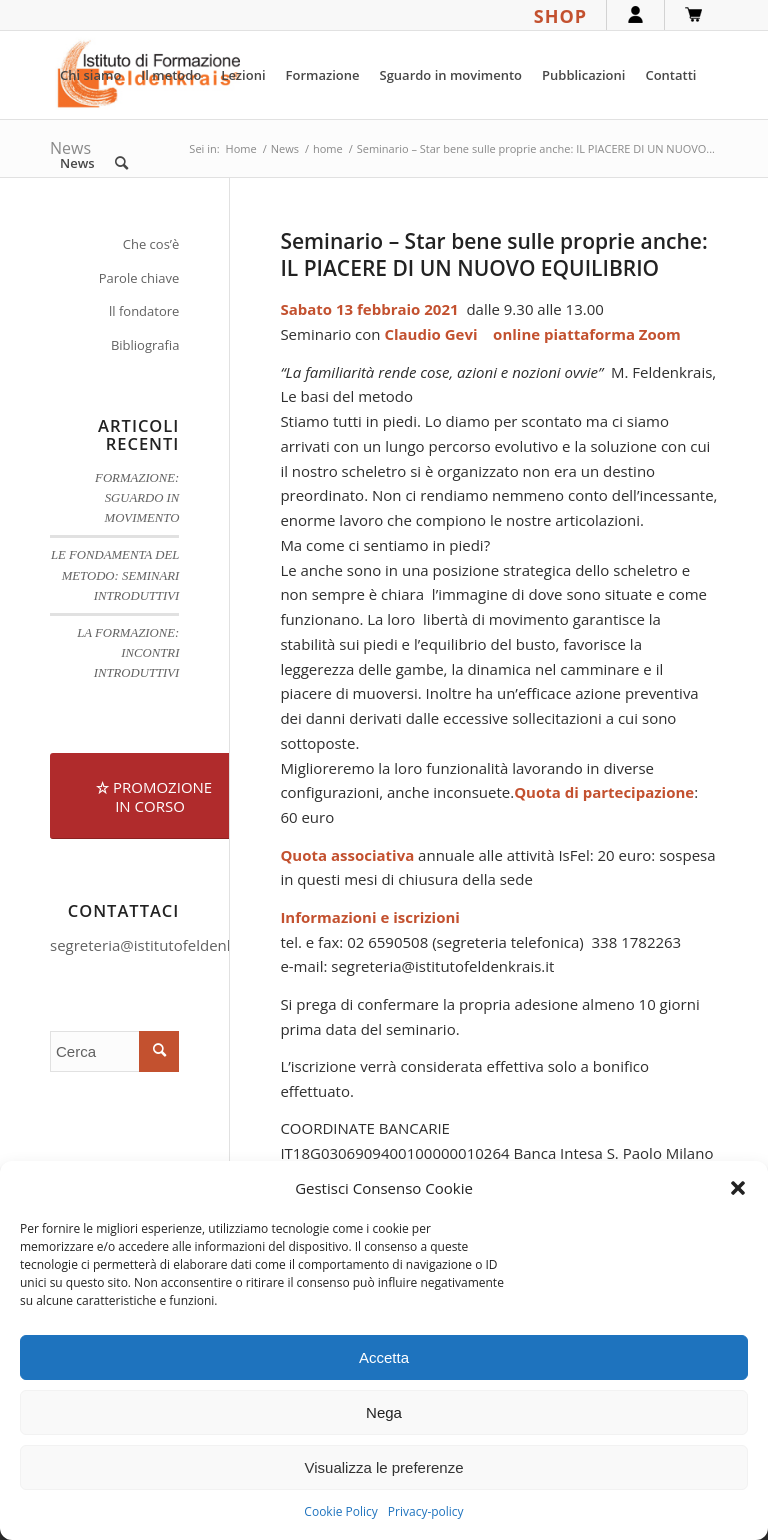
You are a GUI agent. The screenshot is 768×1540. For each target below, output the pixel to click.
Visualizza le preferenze (384, 1467)
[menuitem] (90, 75)
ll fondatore (144, 311)
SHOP (560, 16)
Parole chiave (139, 278)
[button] (738, 1188)
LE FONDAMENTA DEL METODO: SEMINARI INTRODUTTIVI (115, 575)
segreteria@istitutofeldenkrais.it (161, 945)
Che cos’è (151, 244)
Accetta (384, 1357)
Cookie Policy (340, 1511)
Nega (384, 1412)
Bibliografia (145, 345)
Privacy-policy (426, 1511)
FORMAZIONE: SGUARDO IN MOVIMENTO (137, 498)
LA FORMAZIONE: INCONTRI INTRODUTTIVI (128, 653)
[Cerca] (121, 163)
